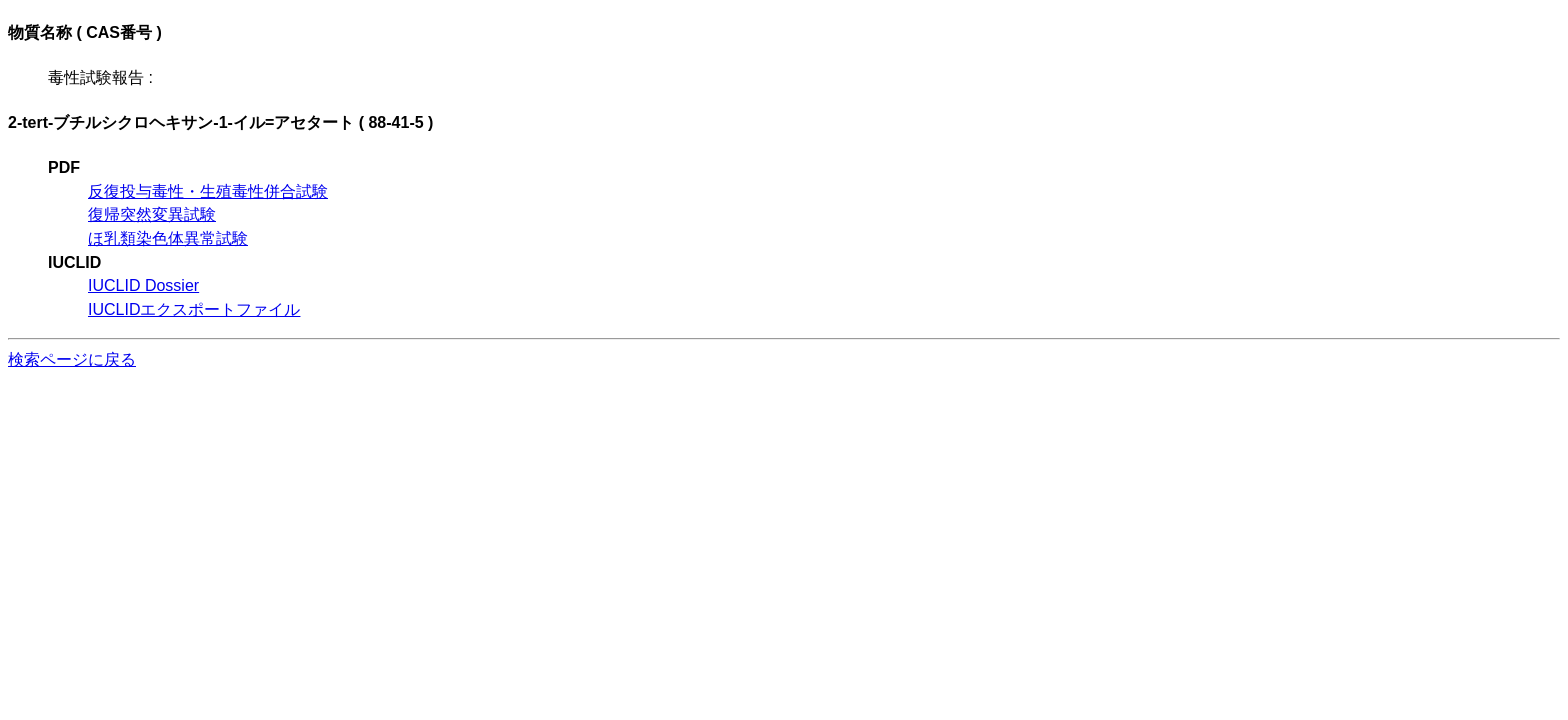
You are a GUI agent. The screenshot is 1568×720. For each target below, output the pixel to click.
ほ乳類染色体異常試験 (168, 238)
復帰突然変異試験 (152, 214)
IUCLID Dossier (143, 285)
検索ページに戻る (72, 359)
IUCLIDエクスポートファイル (194, 309)
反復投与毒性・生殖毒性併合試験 (208, 191)
